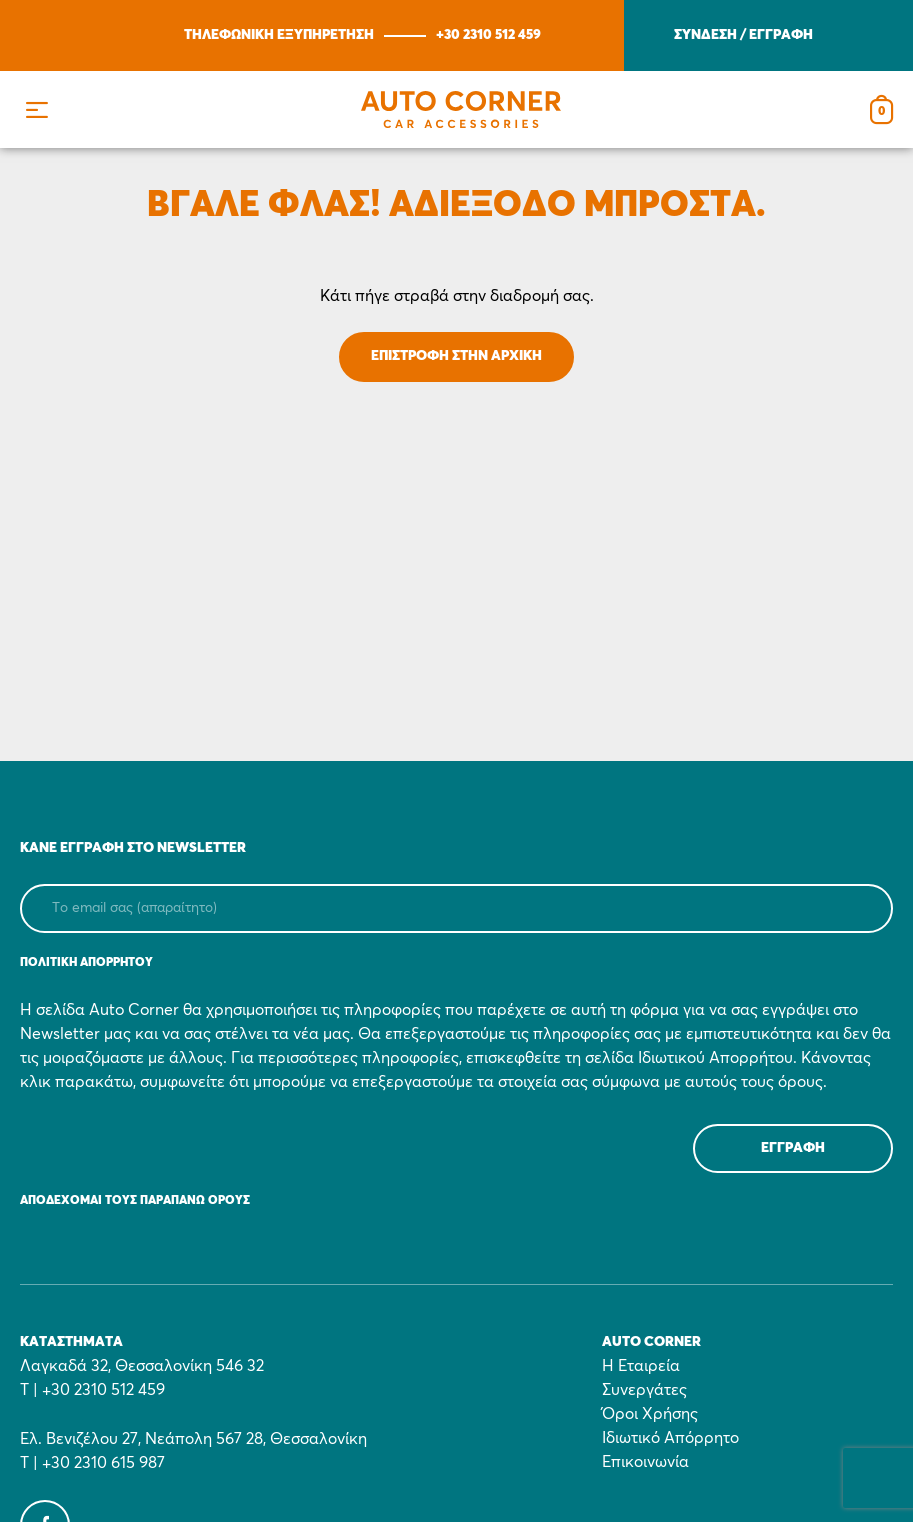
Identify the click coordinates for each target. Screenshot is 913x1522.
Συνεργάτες (644, 1390)
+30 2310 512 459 (488, 35)
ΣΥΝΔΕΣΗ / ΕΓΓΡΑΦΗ (743, 35)
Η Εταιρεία (641, 1366)
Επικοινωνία (645, 1462)
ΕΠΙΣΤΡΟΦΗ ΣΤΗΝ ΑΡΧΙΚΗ (456, 356)
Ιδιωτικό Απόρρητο (670, 1438)
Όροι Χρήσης (650, 1414)
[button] (36, 109)
